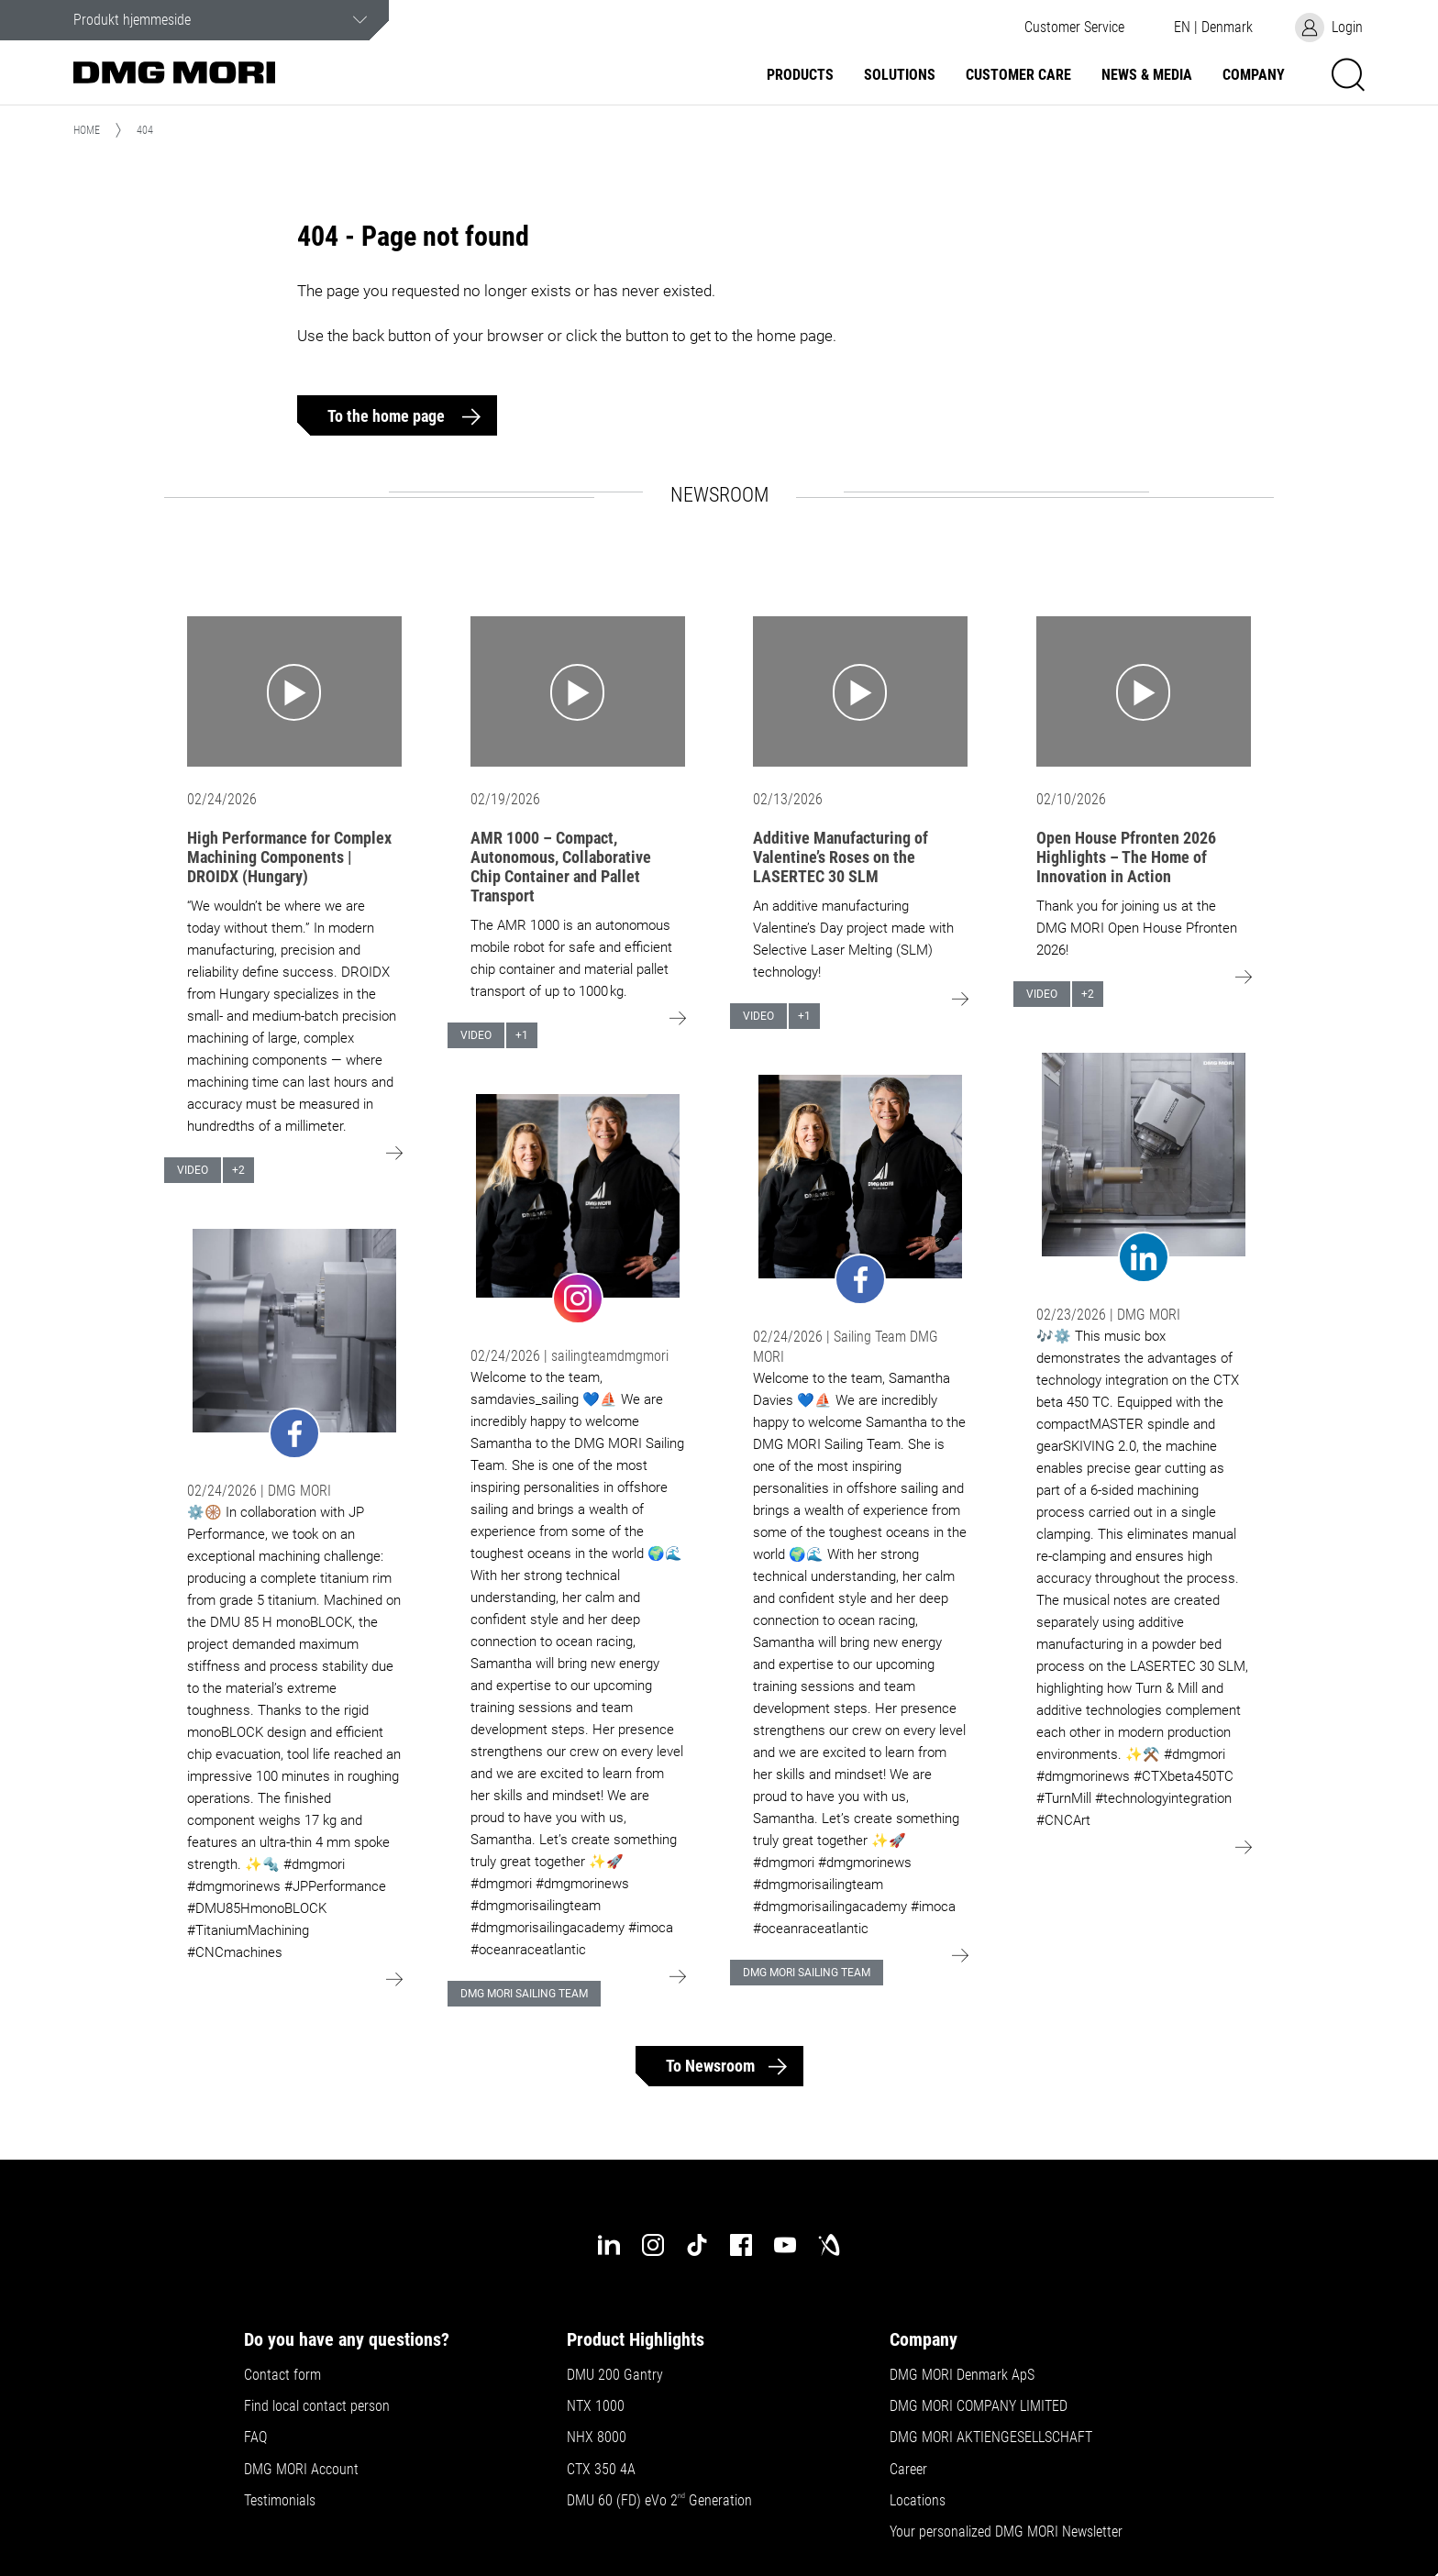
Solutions (899, 75)
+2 (238, 1170)
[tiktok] (697, 2245)
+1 (521, 1035)
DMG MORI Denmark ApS (962, 2375)
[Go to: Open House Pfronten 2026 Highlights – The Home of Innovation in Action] (1143, 691)
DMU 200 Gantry (615, 2375)
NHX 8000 (596, 2437)
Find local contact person (317, 2406)
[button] (1074, 27)
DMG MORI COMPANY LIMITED (978, 2406)
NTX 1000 (596, 2406)
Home (86, 130)
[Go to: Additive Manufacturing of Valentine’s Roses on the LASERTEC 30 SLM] (860, 691)
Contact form (282, 2375)
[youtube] (785, 2245)
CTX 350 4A (601, 2469)
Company (1253, 75)
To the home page (387, 416)
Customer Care (1018, 75)
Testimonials (279, 2501)
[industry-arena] (829, 2245)
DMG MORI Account (301, 2469)
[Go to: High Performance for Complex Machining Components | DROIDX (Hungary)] (294, 691)
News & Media (1146, 75)
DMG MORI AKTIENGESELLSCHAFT (991, 2437)
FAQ (255, 2437)
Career (908, 2469)
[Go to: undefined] (294, 1343)
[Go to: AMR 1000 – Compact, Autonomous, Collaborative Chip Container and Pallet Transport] (577, 691)
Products (800, 75)
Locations (918, 2501)
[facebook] (741, 2245)
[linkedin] (609, 2245)
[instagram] (653, 2245)
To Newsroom (710, 2065)
